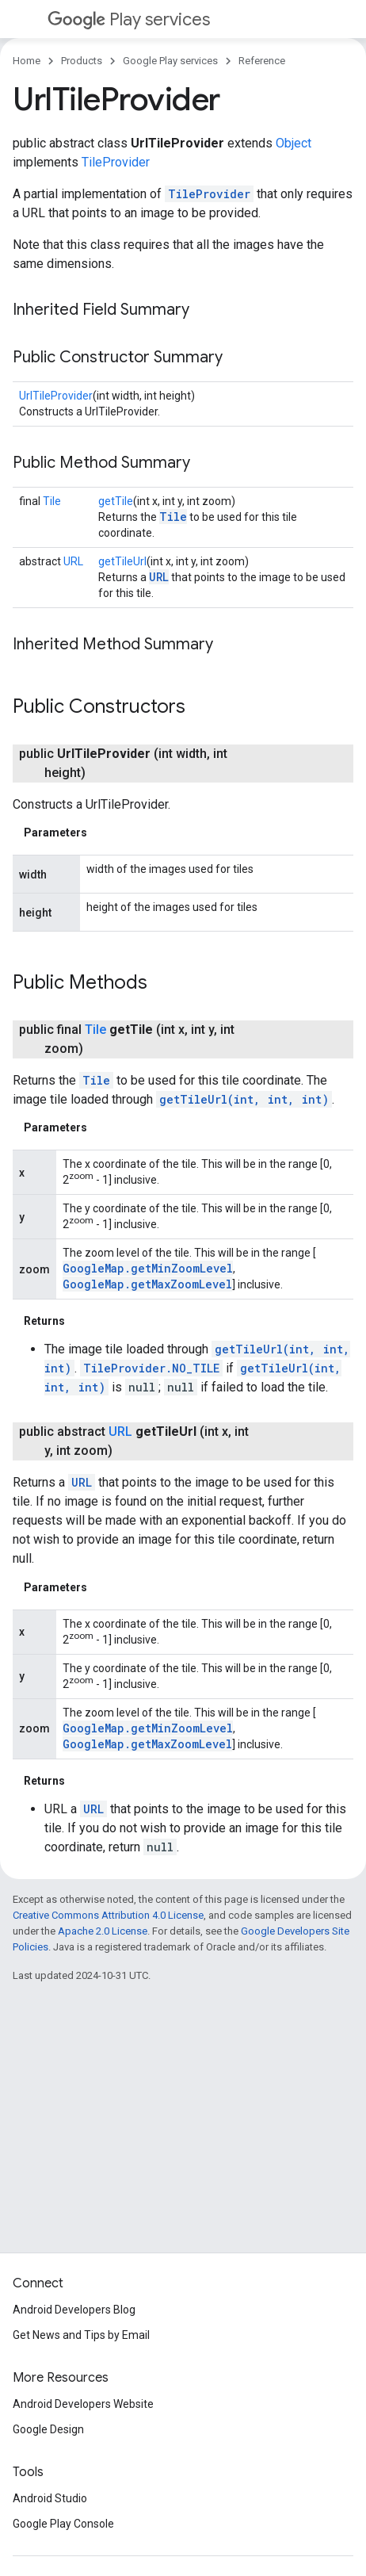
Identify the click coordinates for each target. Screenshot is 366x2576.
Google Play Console (63, 2523)
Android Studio (50, 2498)
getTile (115, 501)
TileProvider (116, 162)
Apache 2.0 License (102, 1931)
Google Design (48, 2429)
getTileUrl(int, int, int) (244, 1099)
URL (73, 561)
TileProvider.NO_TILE (151, 1368)
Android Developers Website (83, 2404)
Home (26, 61)
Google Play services (170, 61)
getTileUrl (122, 561)
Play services (129, 19)
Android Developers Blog (74, 2309)
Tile (52, 501)
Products (81, 61)
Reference (261, 61)
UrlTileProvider (56, 395)
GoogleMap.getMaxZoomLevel (147, 1284)
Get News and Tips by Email (81, 2335)
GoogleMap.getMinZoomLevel (148, 1268)
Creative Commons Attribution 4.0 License (108, 1915)
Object (293, 143)
